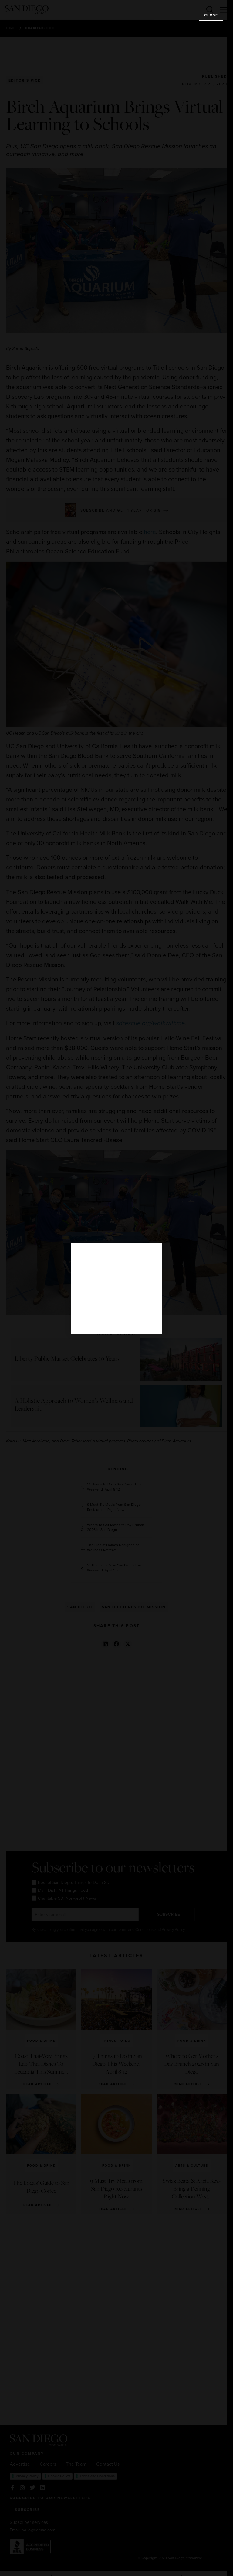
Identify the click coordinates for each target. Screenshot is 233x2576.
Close (211, 15)
